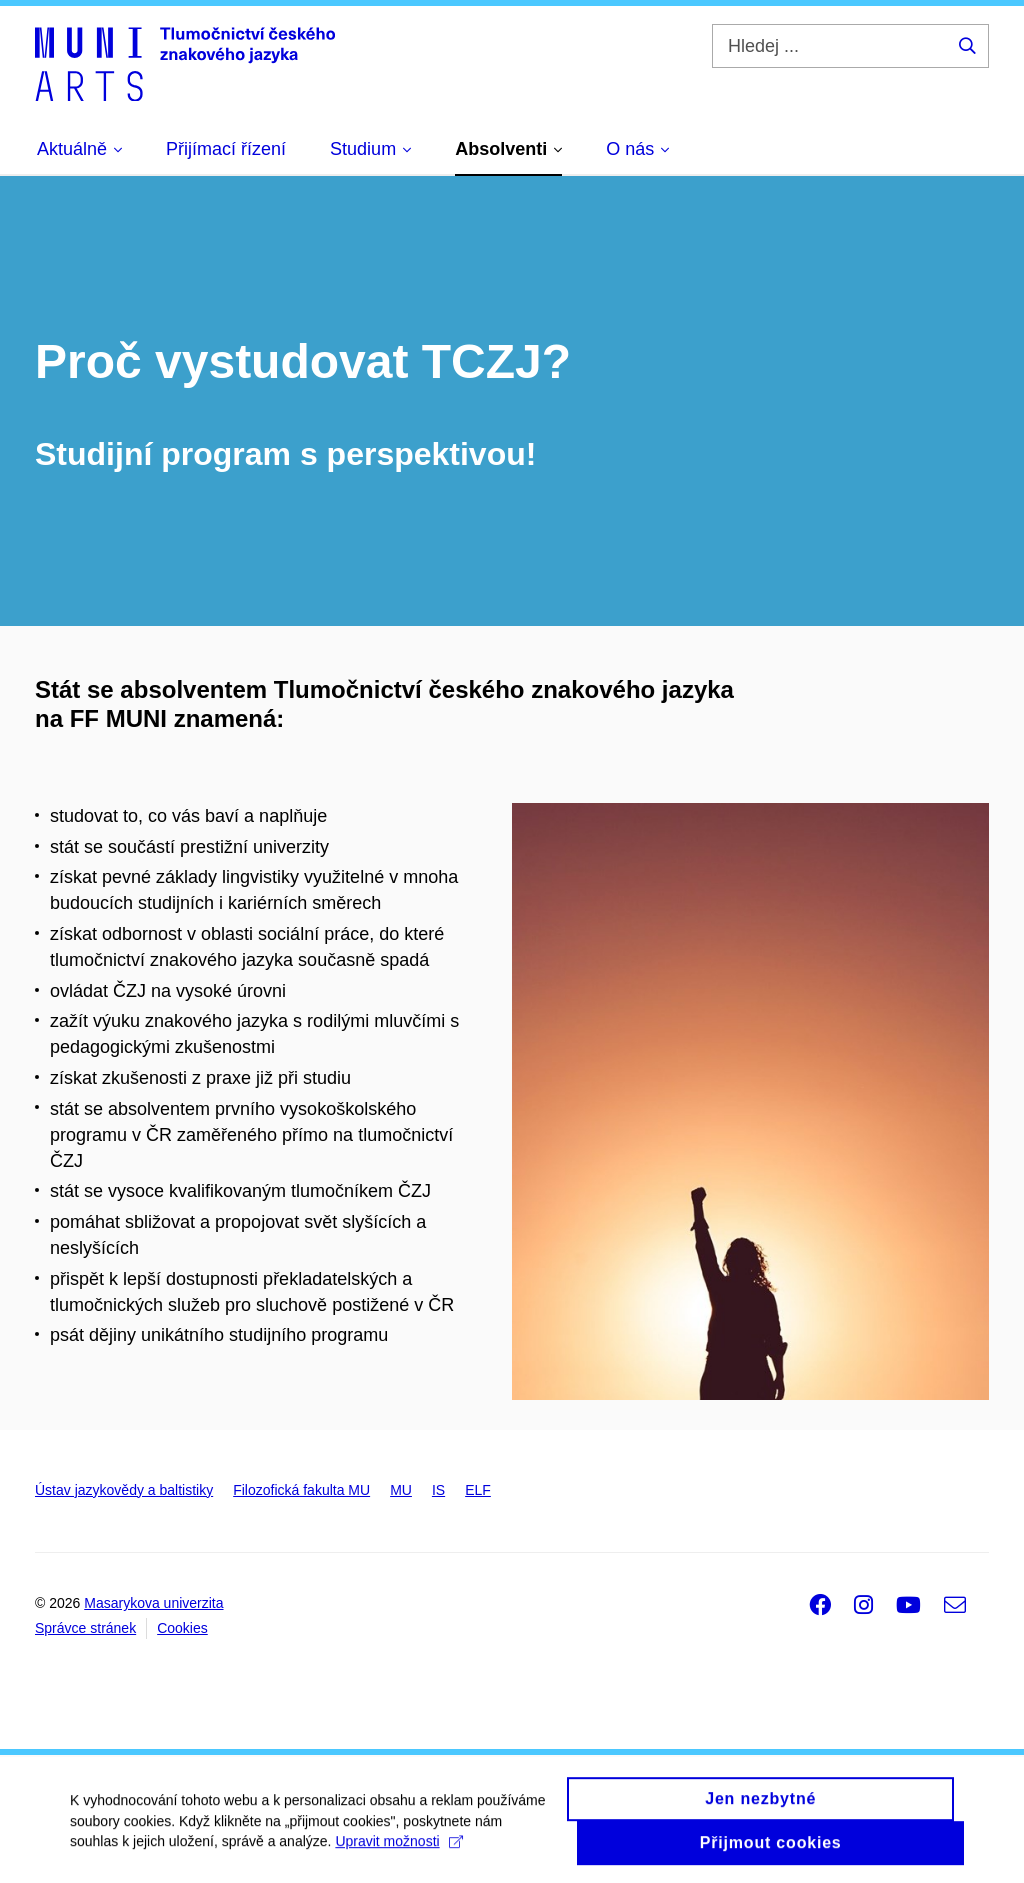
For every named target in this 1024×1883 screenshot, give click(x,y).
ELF (478, 1490)
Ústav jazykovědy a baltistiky (124, 1490)
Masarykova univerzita (153, 1603)
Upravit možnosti (398, 1849)
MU (401, 1490)
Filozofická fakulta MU (301, 1490)
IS (438, 1490)
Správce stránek (85, 1628)
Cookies (182, 1628)
